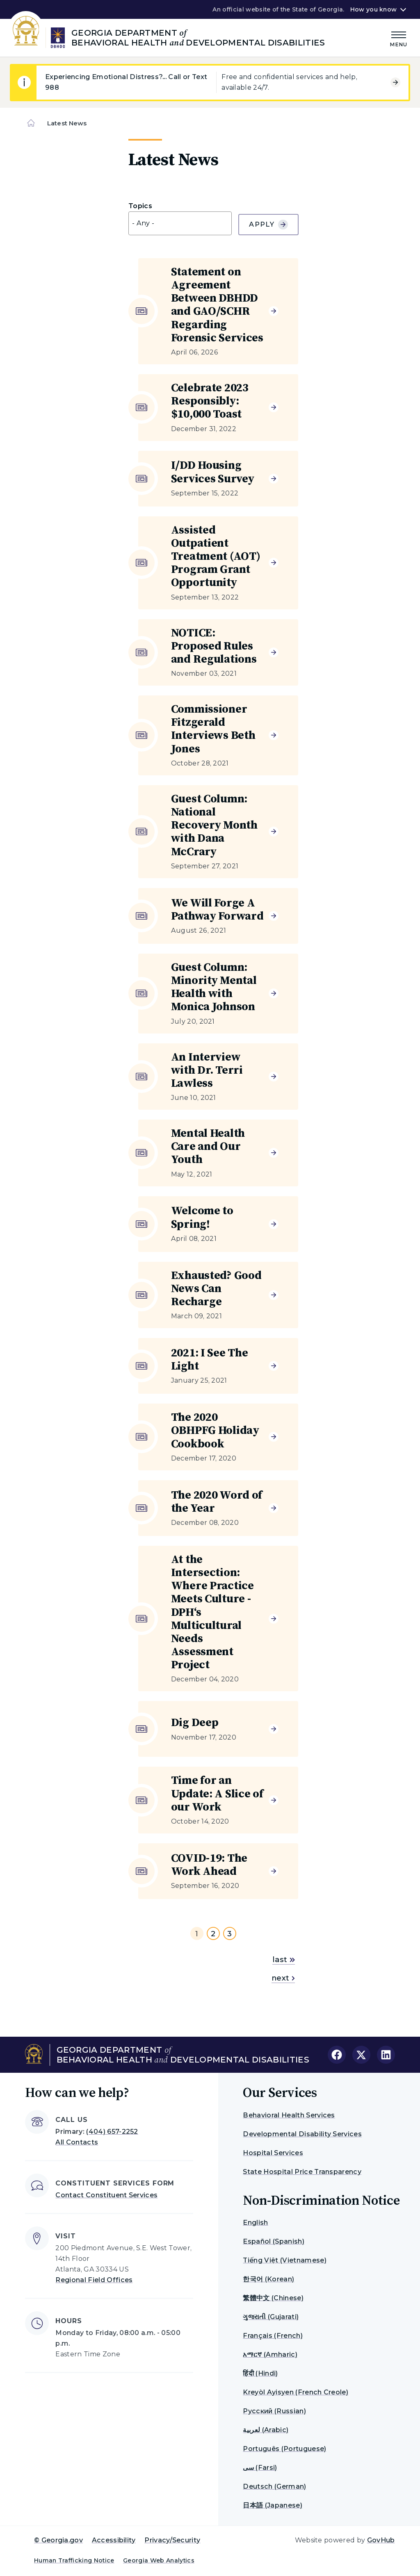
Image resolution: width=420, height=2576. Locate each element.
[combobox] (180, 223)
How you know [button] (373, 9)
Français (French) (272, 2336)
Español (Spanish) (273, 2241)
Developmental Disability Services (302, 2134)
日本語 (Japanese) (272, 2505)
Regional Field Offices (93, 2280)
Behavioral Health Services (289, 2115)
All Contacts (76, 2142)
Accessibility (114, 2540)
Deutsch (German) (274, 2486)
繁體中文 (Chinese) (273, 2298)
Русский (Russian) (274, 2411)
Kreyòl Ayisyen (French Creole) (295, 2392)
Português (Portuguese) (284, 2449)
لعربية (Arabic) (265, 2430)
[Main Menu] (398, 38)
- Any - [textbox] (143, 223)
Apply (268, 224)
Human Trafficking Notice (74, 2560)
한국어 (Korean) (268, 2279)
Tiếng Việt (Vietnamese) (284, 2260)
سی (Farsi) (260, 2468)
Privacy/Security (172, 2540)
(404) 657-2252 (112, 2131)
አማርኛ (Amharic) (270, 2354)
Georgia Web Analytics (158, 2560)
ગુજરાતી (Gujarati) (271, 2317)
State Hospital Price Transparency (302, 2172)
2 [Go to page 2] (213, 1933)
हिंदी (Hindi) (260, 2373)
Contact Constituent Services (106, 2195)
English (255, 2222)
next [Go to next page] (283, 1978)
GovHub (381, 2540)
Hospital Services (273, 2153)
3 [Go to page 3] (229, 1933)
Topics (140, 206)
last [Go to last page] (283, 1959)
